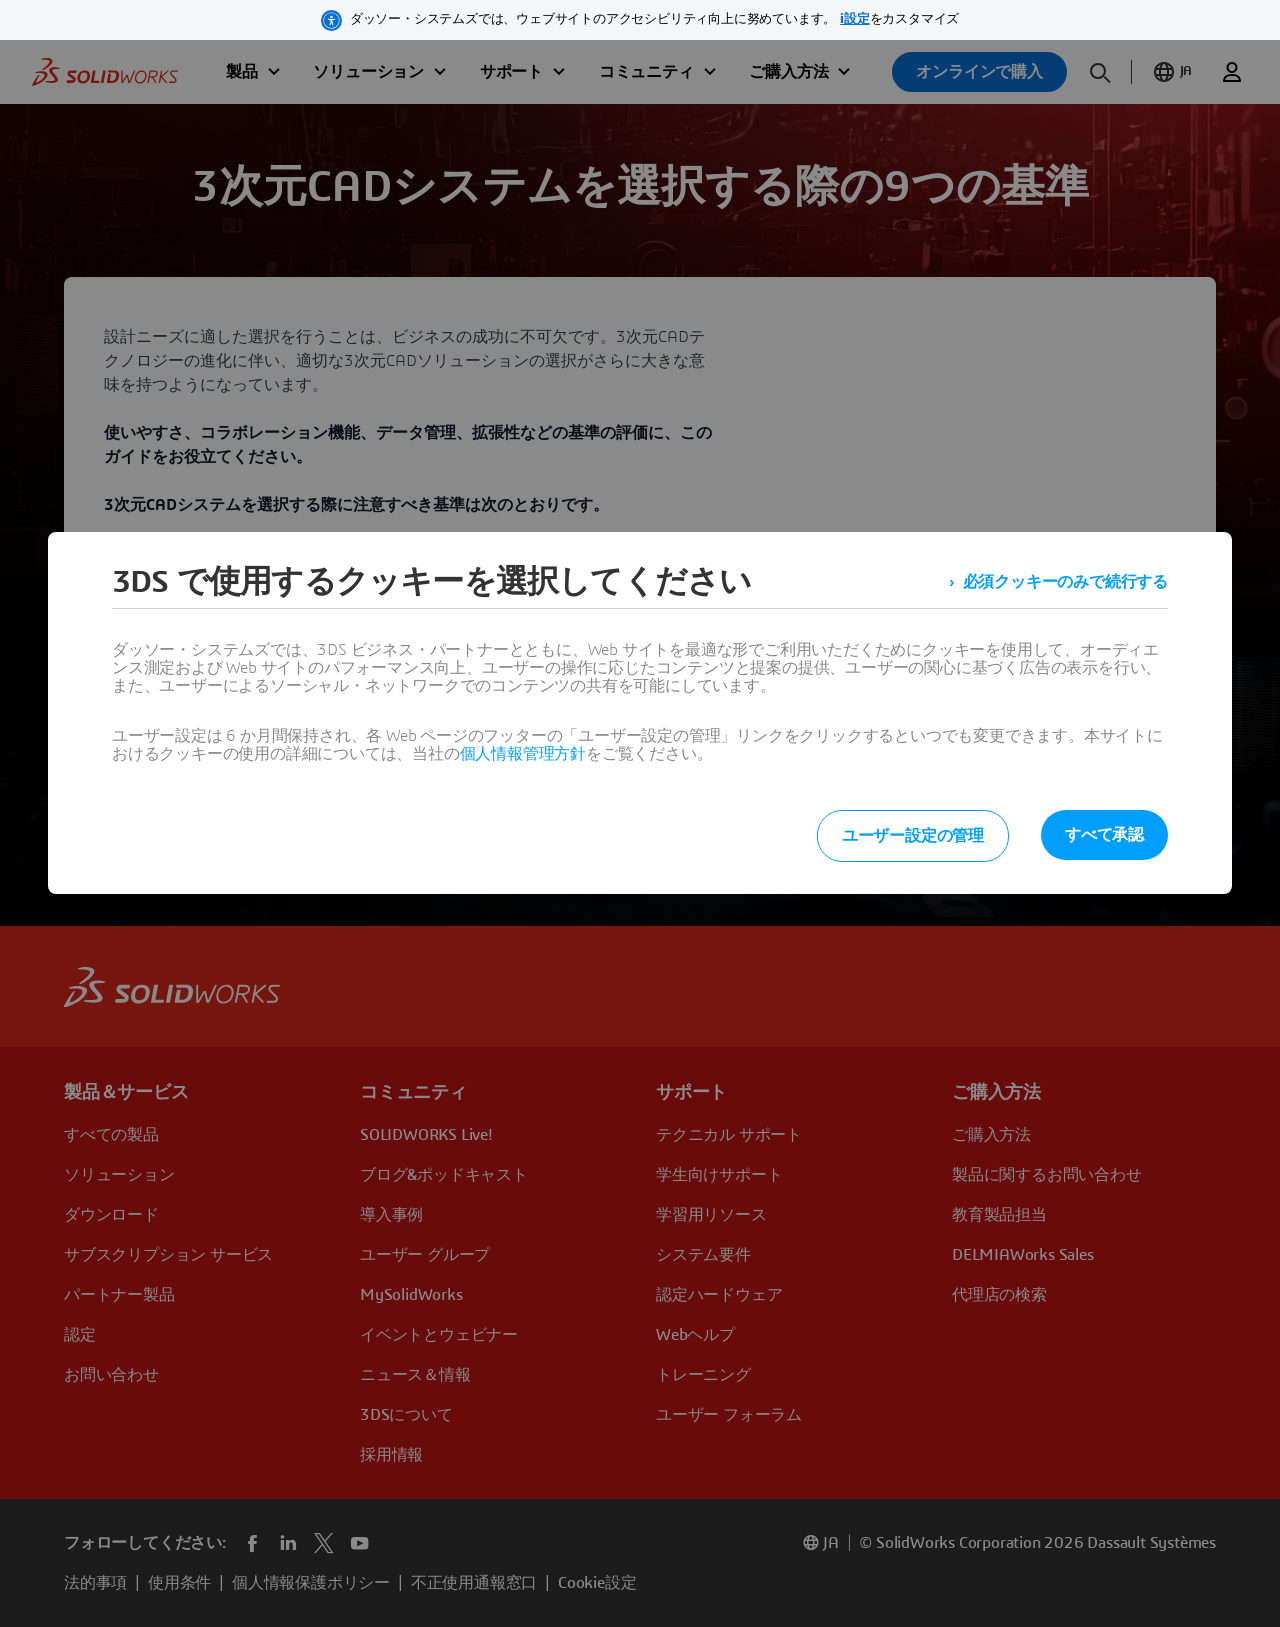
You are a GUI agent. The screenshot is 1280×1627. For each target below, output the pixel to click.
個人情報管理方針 (523, 754)
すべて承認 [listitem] (1104, 835)
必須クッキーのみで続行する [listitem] (1065, 582)
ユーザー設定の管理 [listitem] (913, 836)
